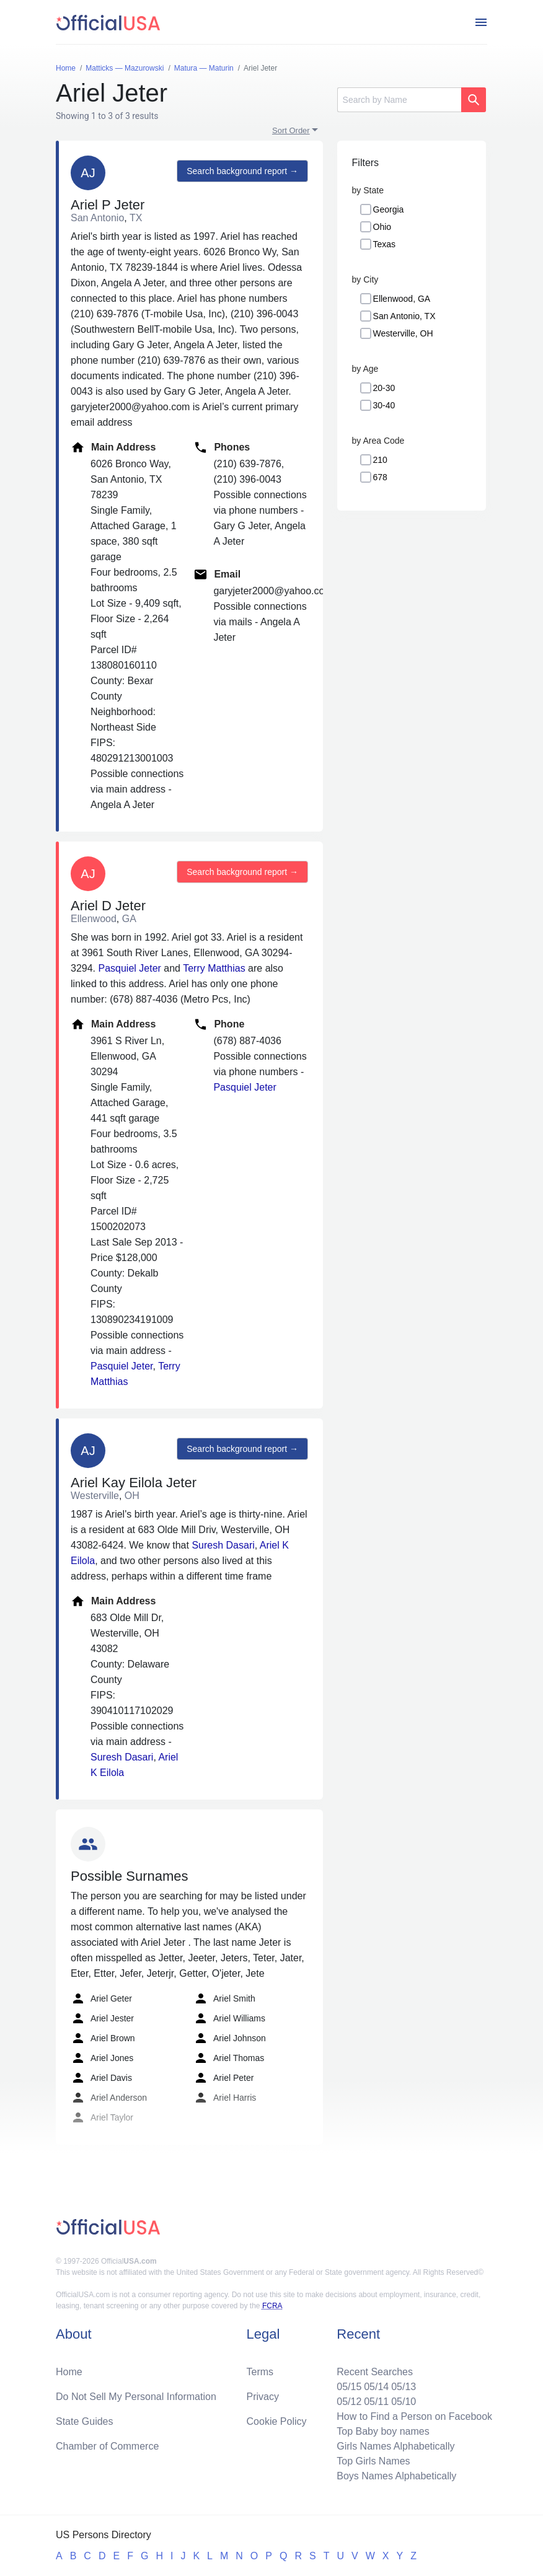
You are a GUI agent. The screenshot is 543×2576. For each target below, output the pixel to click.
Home (69, 2372)
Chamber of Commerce (107, 2446)
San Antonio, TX (404, 316)
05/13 (403, 2386)
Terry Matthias (214, 968)
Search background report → (242, 171)
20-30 (384, 387)
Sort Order (291, 130)
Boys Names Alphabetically (396, 2476)
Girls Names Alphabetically (395, 2446)
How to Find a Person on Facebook (414, 2416)
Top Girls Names (373, 2461)
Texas (384, 244)
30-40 (384, 405)
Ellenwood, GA (402, 298)
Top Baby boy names (383, 2431)
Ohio (382, 226)
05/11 (376, 2401)
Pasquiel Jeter (129, 968)
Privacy (263, 2396)
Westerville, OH (403, 333)
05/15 (349, 2386)
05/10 (403, 2401)
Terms (260, 2372)
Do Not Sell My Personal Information (136, 2396)
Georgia (388, 209)
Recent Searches (375, 2372)
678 (380, 477)
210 (380, 459)
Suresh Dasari (223, 1545)
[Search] (399, 99)
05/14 (376, 2386)
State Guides (84, 2421)
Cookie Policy (277, 2421)
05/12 (349, 2401)
